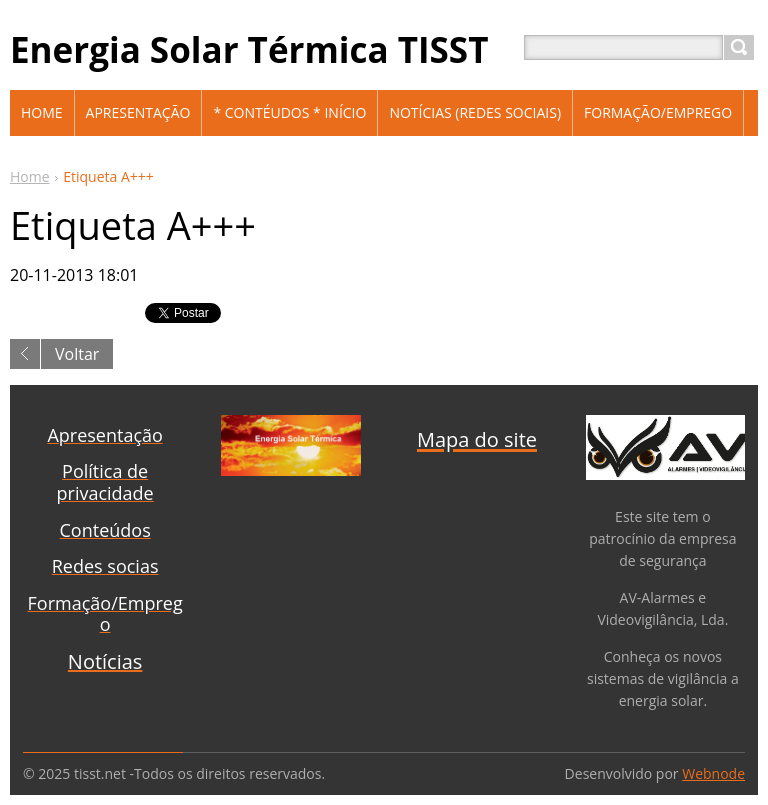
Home (30, 176)
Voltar (77, 354)
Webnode (713, 773)
